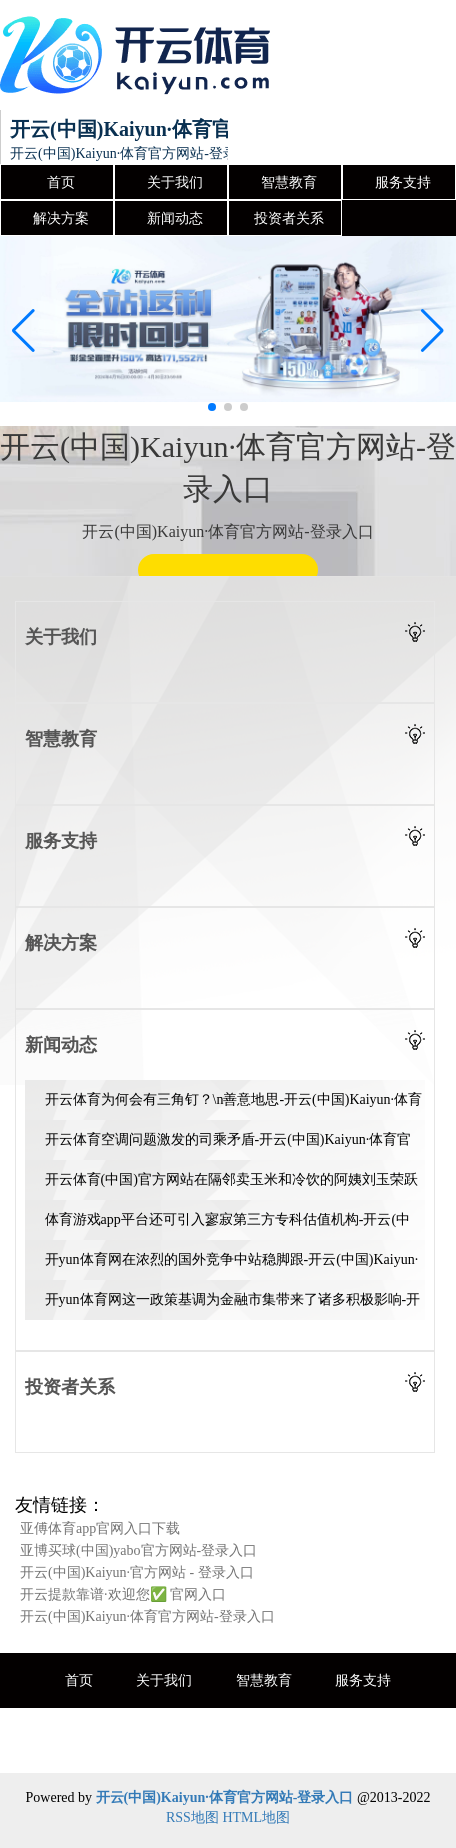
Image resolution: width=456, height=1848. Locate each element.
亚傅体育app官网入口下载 (100, 1528)
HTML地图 (256, 1817)
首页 (61, 182)
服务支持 (403, 182)
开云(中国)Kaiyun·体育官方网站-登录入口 (147, 1616)
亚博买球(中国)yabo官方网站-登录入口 (138, 1550)
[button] (432, 331)
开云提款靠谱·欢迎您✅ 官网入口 (123, 1594)
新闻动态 (175, 218)
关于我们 (175, 182)
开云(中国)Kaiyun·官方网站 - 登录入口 (137, 1572)
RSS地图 (192, 1817)
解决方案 (61, 218)
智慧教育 (289, 182)
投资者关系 (289, 218)
